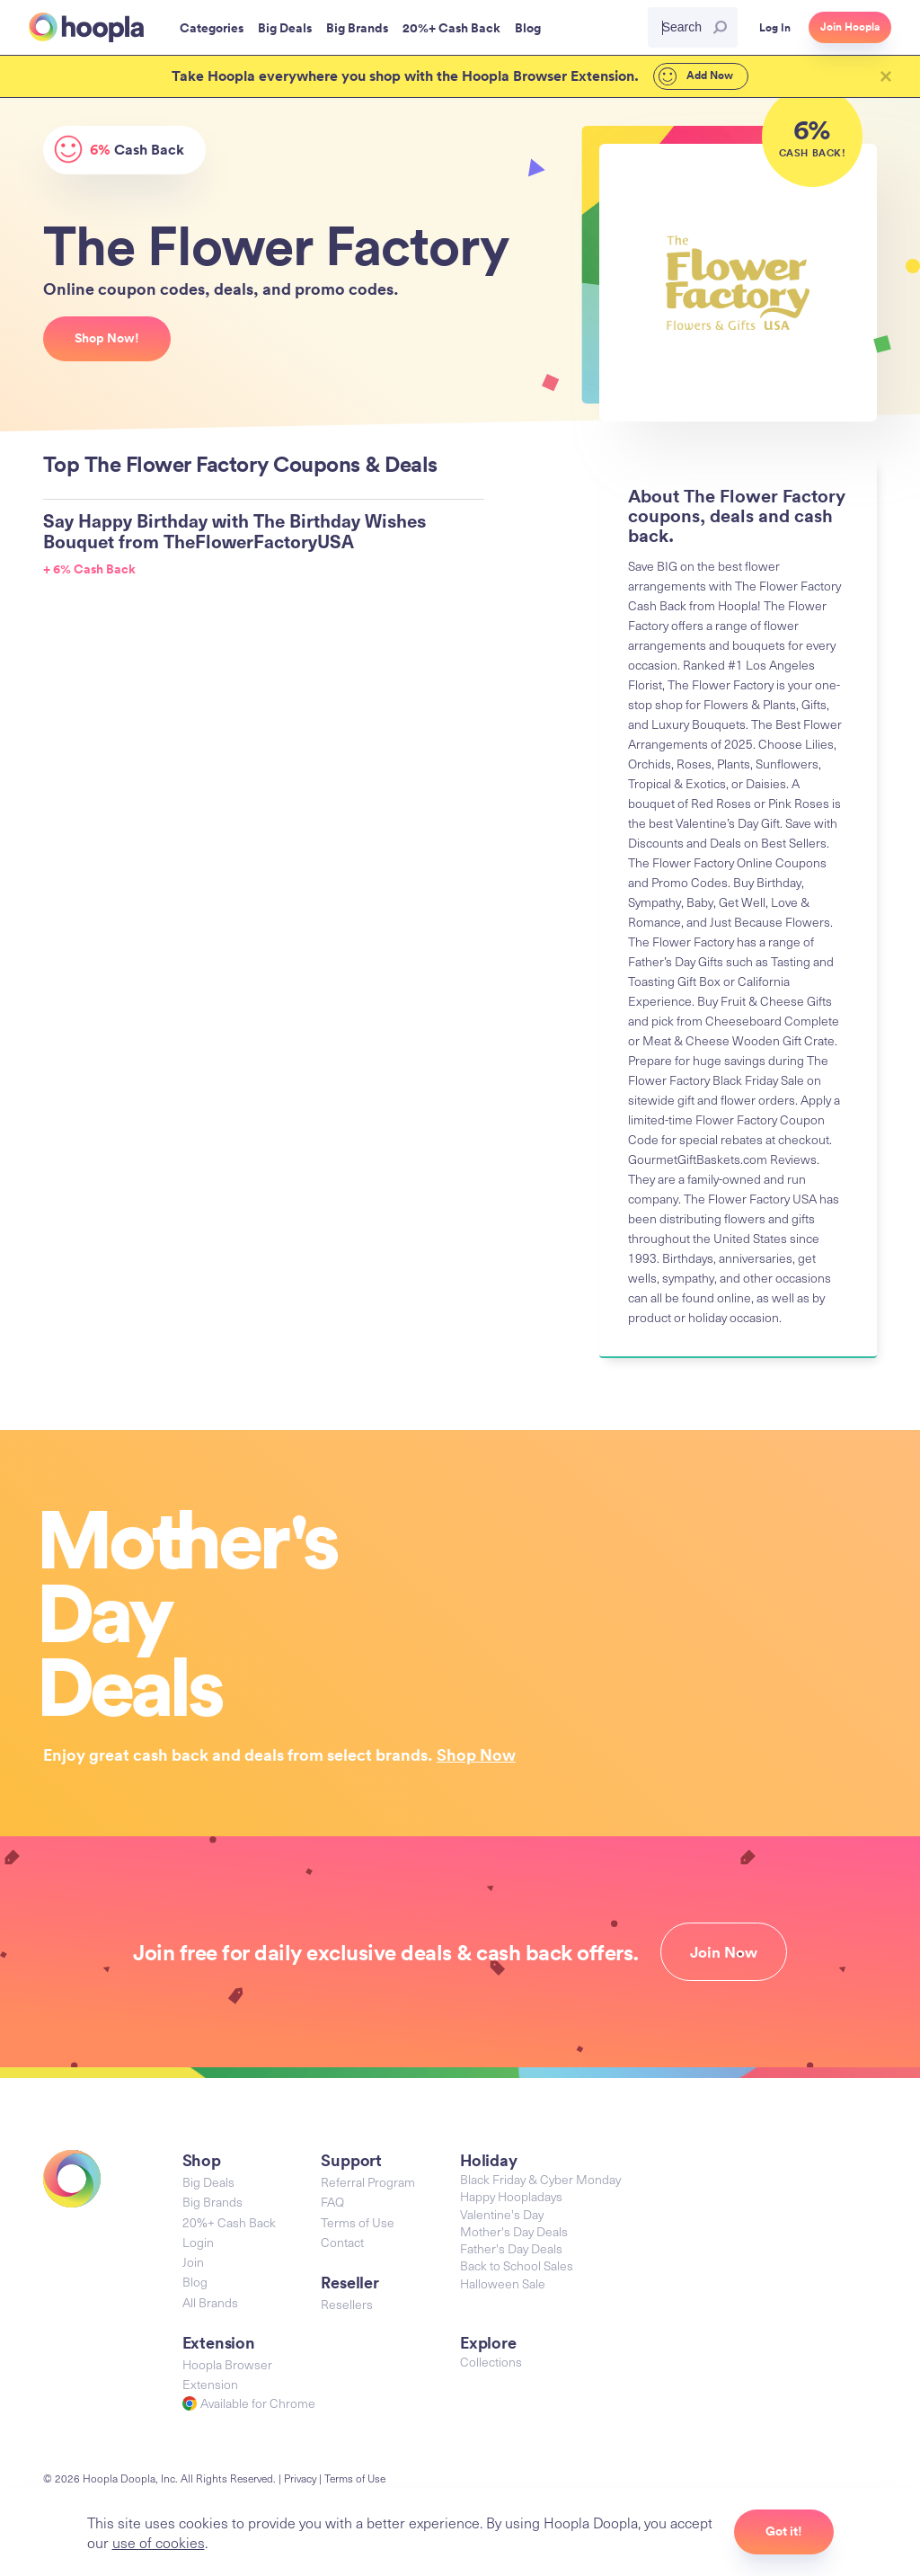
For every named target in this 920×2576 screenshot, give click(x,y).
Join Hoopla (850, 27)
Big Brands (212, 2201)
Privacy (300, 2478)
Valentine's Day (502, 2214)
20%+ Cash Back (229, 2222)
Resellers (347, 2304)
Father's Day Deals (511, 2248)
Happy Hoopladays (511, 2196)
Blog (195, 2281)
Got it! (783, 2531)
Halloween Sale (502, 2283)
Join (193, 2261)
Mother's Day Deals (514, 2231)
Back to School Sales (516, 2265)
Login (198, 2242)
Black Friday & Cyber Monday (540, 2179)
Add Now (696, 76)
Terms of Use (357, 2222)
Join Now (723, 1952)
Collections (491, 2361)
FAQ (332, 2201)
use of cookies (158, 2542)
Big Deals (208, 2181)
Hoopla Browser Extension (227, 2374)
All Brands (210, 2302)
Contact (342, 2242)
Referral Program (368, 2181)
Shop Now (476, 1754)
